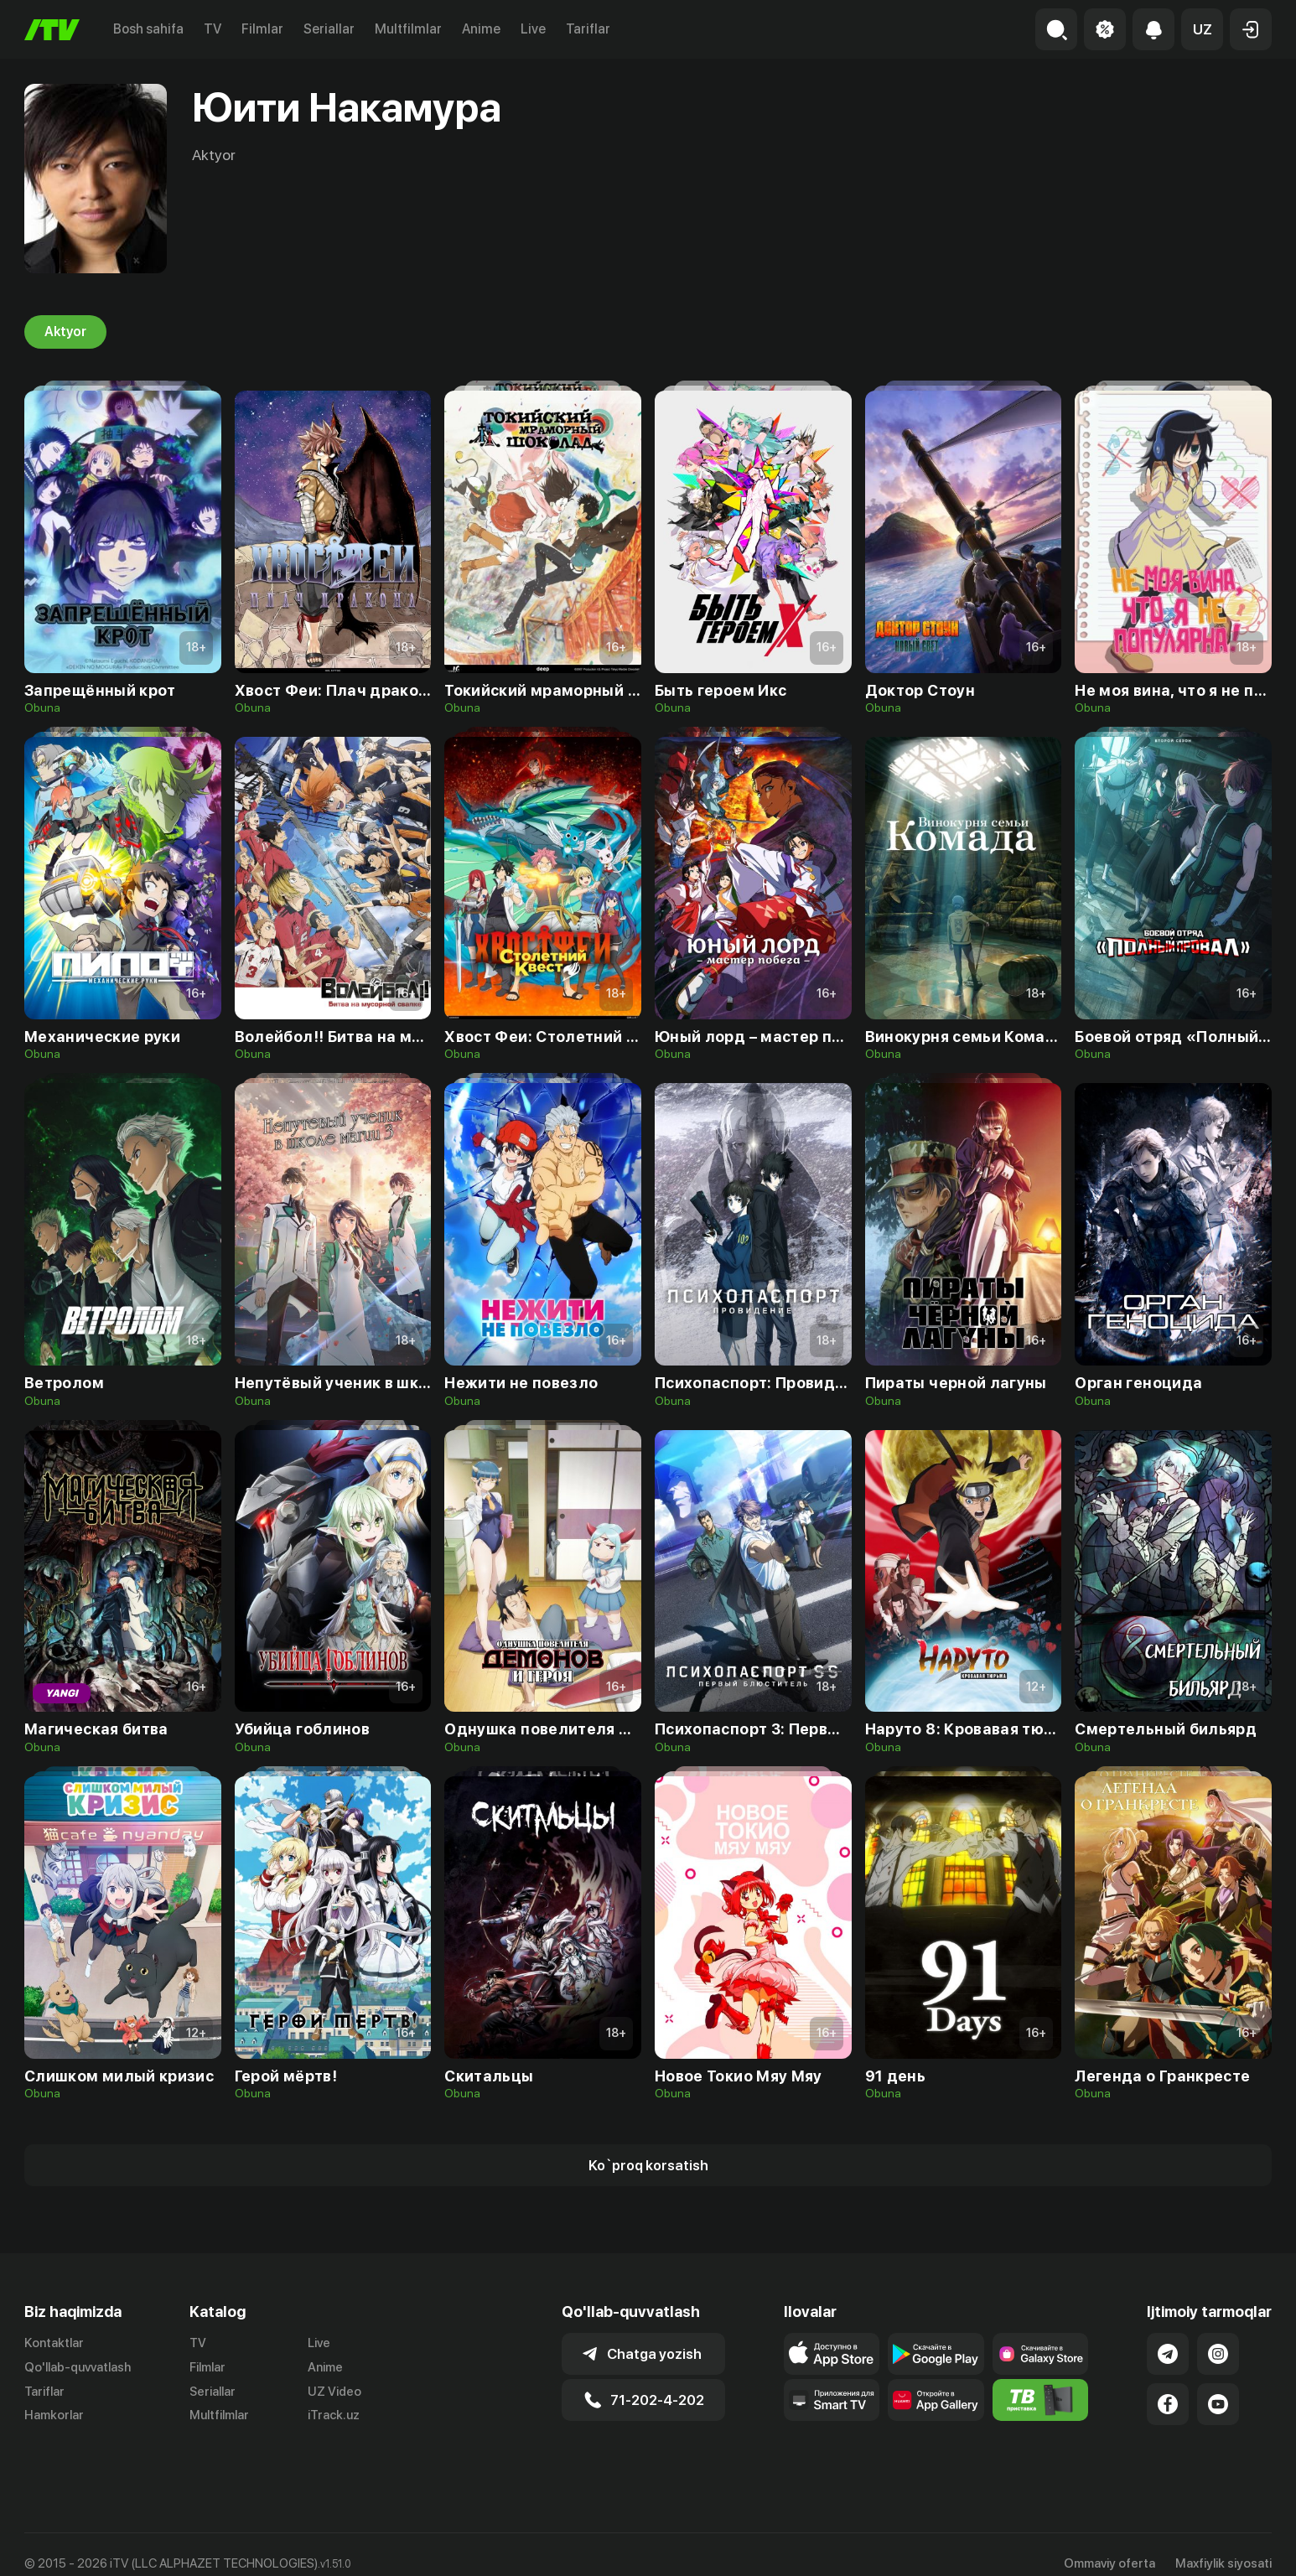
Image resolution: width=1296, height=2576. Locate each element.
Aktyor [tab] (65, 332)
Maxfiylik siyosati (1223, 2545)
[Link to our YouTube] (1218, 2404)
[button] (1202, 29)
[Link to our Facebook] (1168, 2404)
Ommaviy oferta (1109, 2545)
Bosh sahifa (148, 29)
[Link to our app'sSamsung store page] (1041, 2354)
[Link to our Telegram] (1168, 2354)
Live (533, 29)
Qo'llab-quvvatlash (77, 2367)
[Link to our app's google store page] (936, 2354)
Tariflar (588, 29)
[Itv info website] (1041, 2400)
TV (212, 29)
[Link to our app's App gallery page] (936, 2400)
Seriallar (329, 29)
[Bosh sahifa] (52, 30)
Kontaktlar (54, 2343)
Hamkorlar (54, 2415)
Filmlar (262, 29)
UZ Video (334, 2391)
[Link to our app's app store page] (832, 2354)
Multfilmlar (408, 29)
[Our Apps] (832, 2400)
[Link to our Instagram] (1218, 2354)
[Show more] (648, 2165)
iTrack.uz (334, 2415)
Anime (481, 29)
